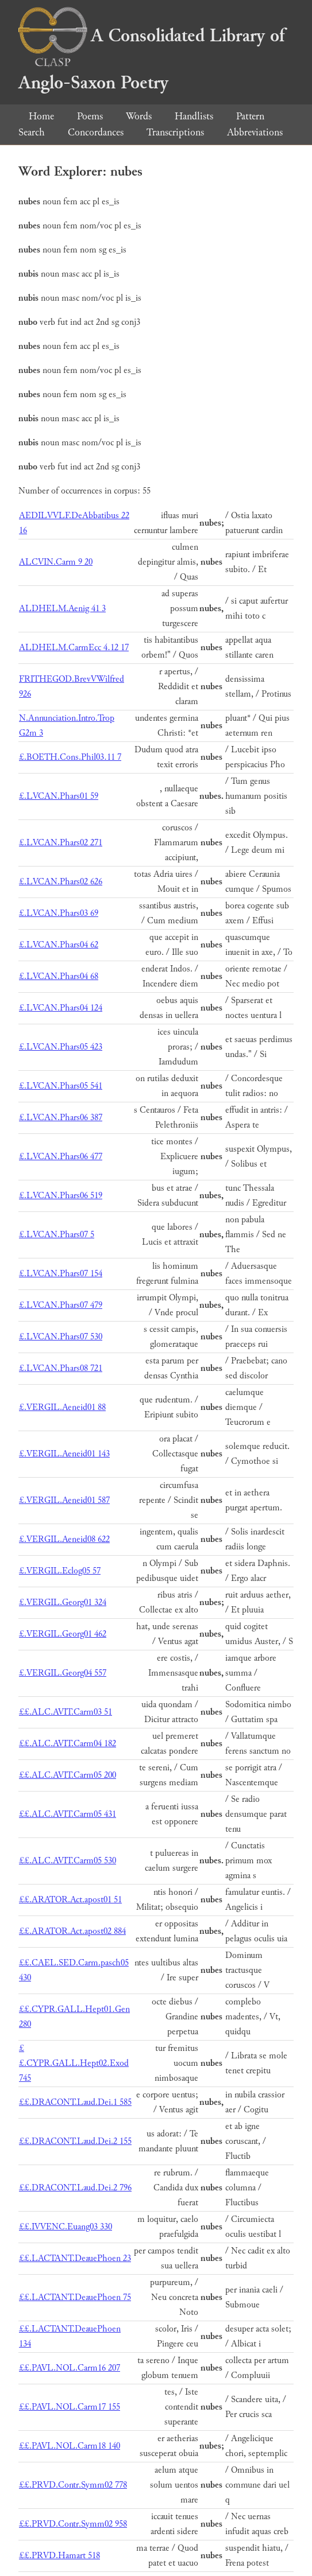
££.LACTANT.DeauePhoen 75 (75, 2297)
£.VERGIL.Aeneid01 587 (64, 1500)
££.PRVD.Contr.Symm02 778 (73, 2485)
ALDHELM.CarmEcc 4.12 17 (74, 647)
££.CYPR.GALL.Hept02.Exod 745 (74, 2063)
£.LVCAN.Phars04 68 (58, 976)
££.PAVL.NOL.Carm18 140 (69, 2446)
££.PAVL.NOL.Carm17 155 (69, 2407)
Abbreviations (255, 132)
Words (139, 116)
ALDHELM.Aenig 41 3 (62, 608)
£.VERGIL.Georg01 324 (62, 1602)
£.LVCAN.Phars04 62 (58, 944)
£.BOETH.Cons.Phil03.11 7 (70, 757)
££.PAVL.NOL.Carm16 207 (69, 2368)
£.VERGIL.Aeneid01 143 (64, 1453)
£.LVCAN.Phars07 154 (60, 1273)
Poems (90, 116)
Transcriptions (175, 132)
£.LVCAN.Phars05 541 (60, 1086)
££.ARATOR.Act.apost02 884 (72, 1931)
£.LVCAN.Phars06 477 (60, 1156)
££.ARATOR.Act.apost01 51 (70, 1899)
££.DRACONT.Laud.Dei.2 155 (75, 2141)
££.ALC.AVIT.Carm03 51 (65, 1712)
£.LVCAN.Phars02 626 (60, 881)
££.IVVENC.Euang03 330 (65, 2226)
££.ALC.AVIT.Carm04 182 (67, 1743)
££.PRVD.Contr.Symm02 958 (73, 2524)
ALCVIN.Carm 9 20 (56, 562)
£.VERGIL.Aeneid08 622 (64, 1539)
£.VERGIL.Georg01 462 (62, 1634)
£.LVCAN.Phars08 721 (60, 1368)
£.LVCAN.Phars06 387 (60, 1117)
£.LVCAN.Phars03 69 (58, 913)
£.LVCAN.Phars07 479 (60, 1305)
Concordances (96, 132)
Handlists (194, 116)
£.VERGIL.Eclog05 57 (60, 1571)
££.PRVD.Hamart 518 (59, 2555)
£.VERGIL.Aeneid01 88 (62, 1407)
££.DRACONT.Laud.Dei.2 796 (75, 2187)
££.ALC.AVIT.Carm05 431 (67, 1814)
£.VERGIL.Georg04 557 (62, 1673)
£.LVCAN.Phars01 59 (58, 796)
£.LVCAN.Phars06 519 (60, 1195)
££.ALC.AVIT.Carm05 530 (67, 1860)
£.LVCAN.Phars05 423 (60, 1047)
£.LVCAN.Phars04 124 (60, 1008)
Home (41, 116)
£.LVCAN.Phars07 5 (56, 1234)
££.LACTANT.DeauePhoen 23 (75, 2258)
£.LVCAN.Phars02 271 (60, 842)
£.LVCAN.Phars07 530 (60, 1336)
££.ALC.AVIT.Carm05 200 (67, 1775)
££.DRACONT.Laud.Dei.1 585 (75, 2102)
